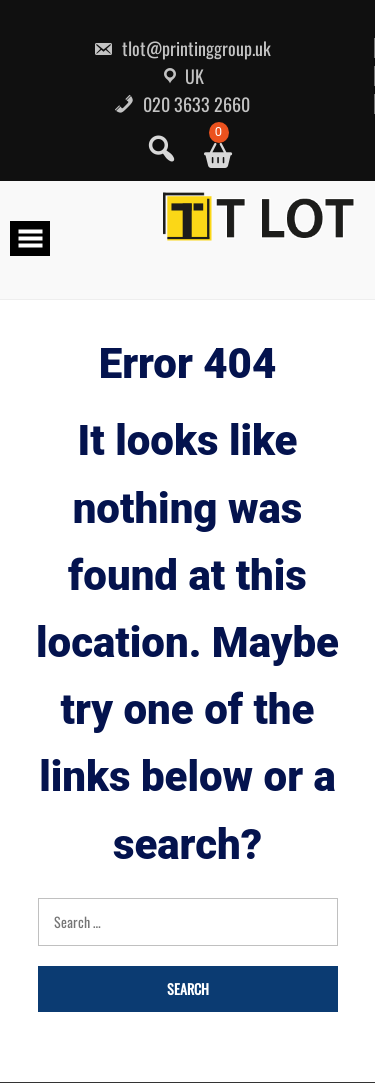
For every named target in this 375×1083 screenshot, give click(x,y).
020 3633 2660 (182, 104)
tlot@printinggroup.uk (182, 48)
